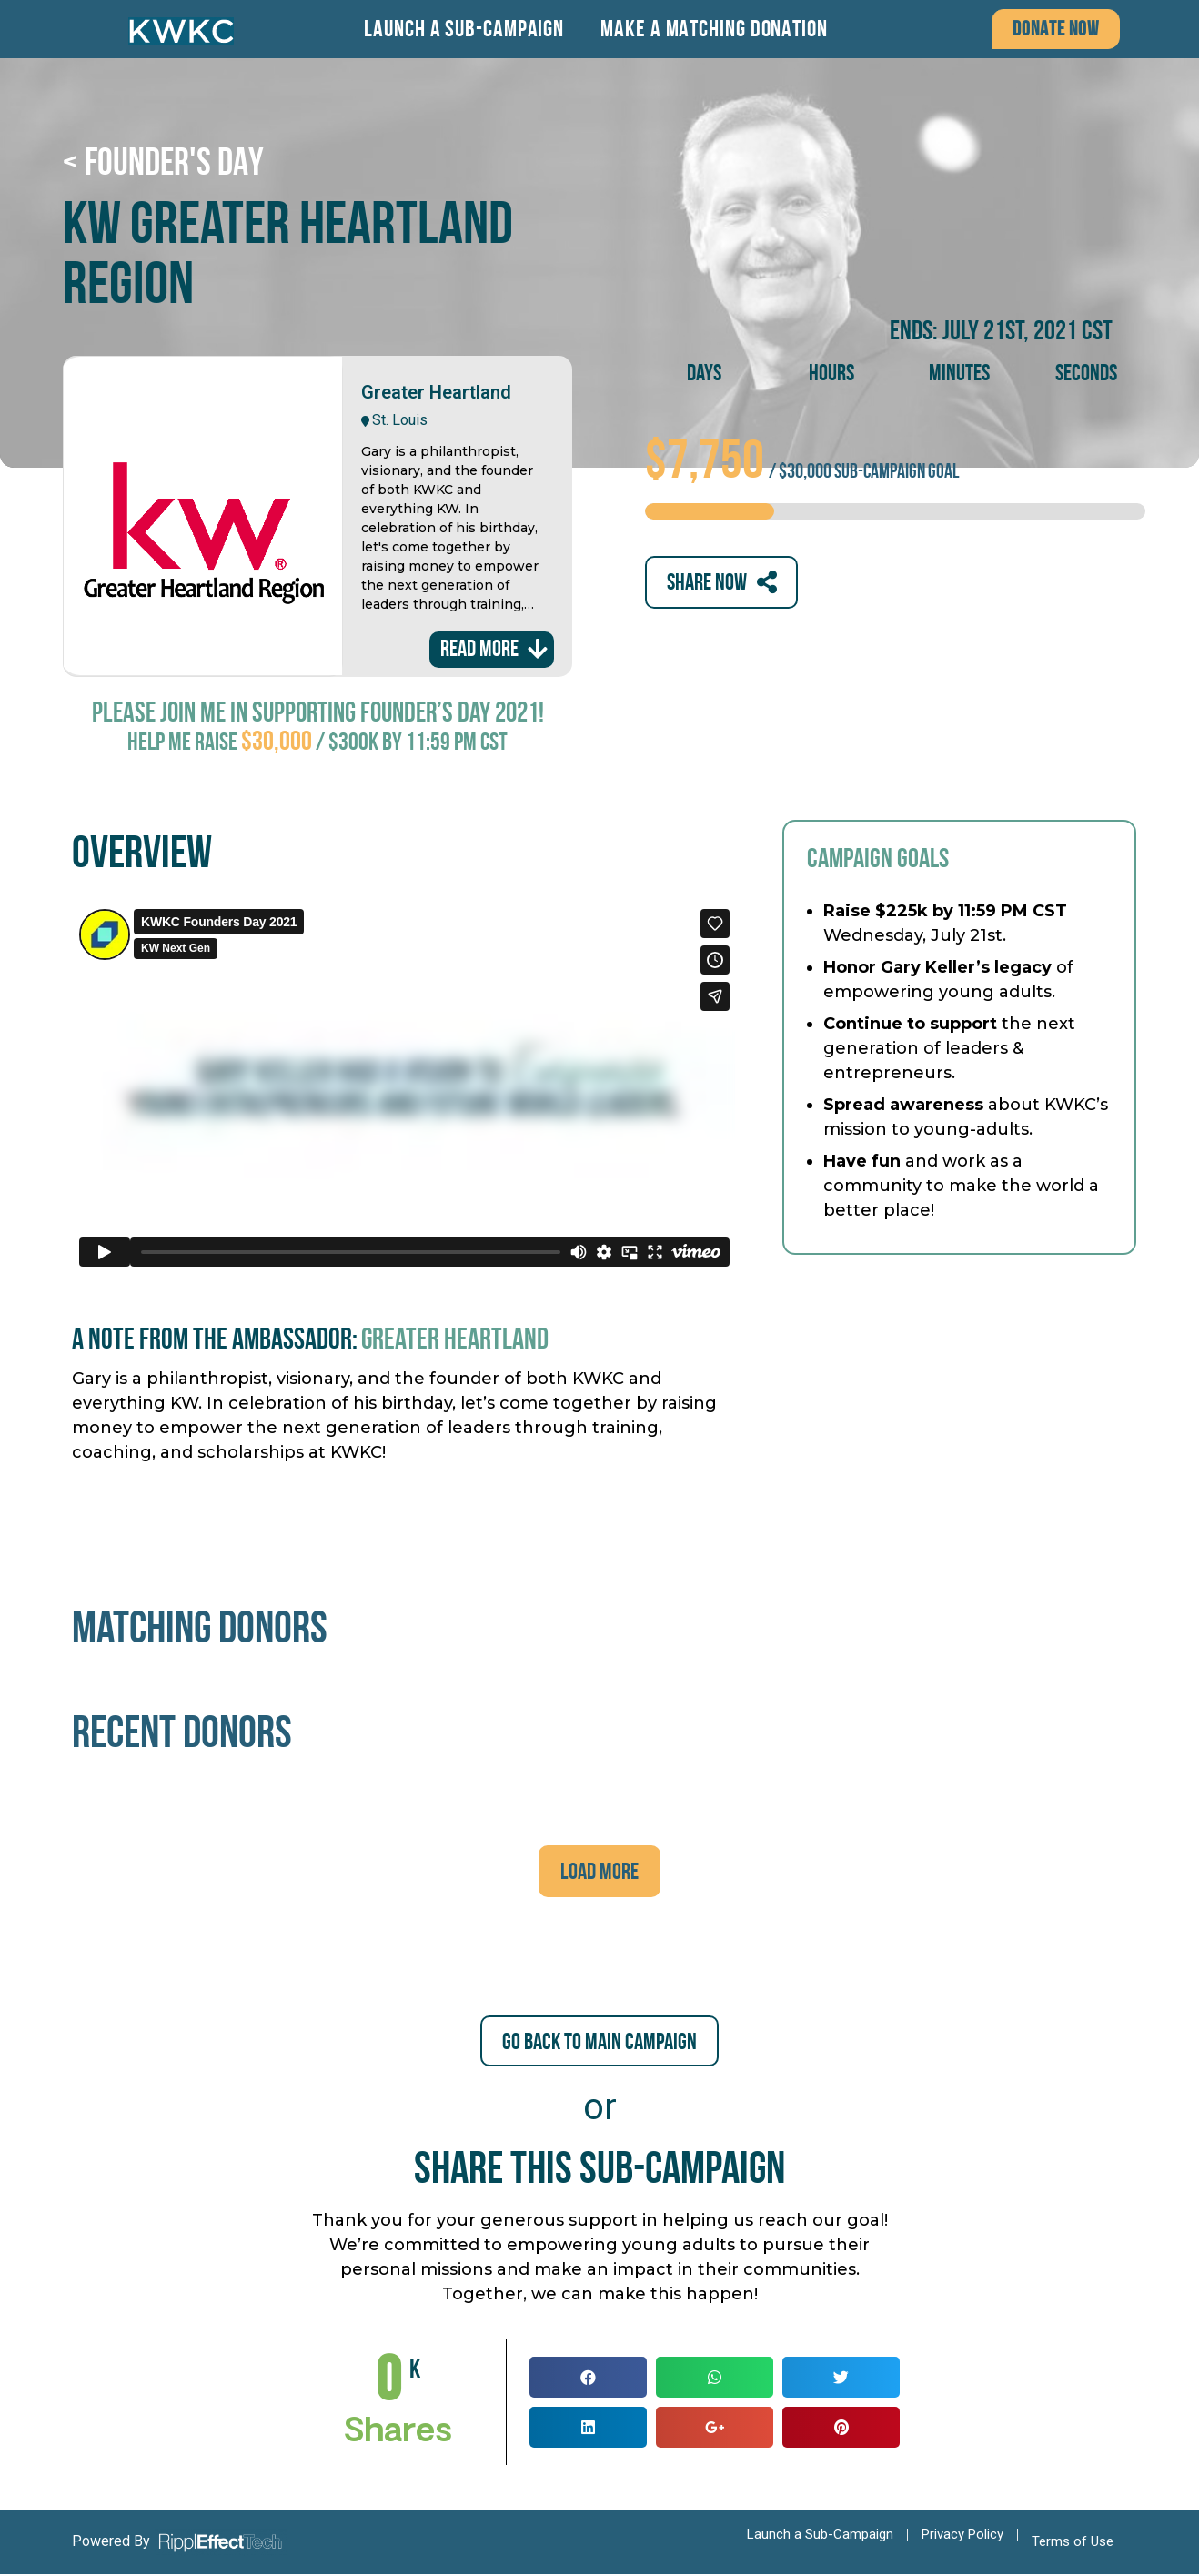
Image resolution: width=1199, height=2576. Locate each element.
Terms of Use (1072, 2543)
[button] (1056, 29)
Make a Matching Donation (714, 28)
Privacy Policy (962, 2536)
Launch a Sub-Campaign (464, 28)
